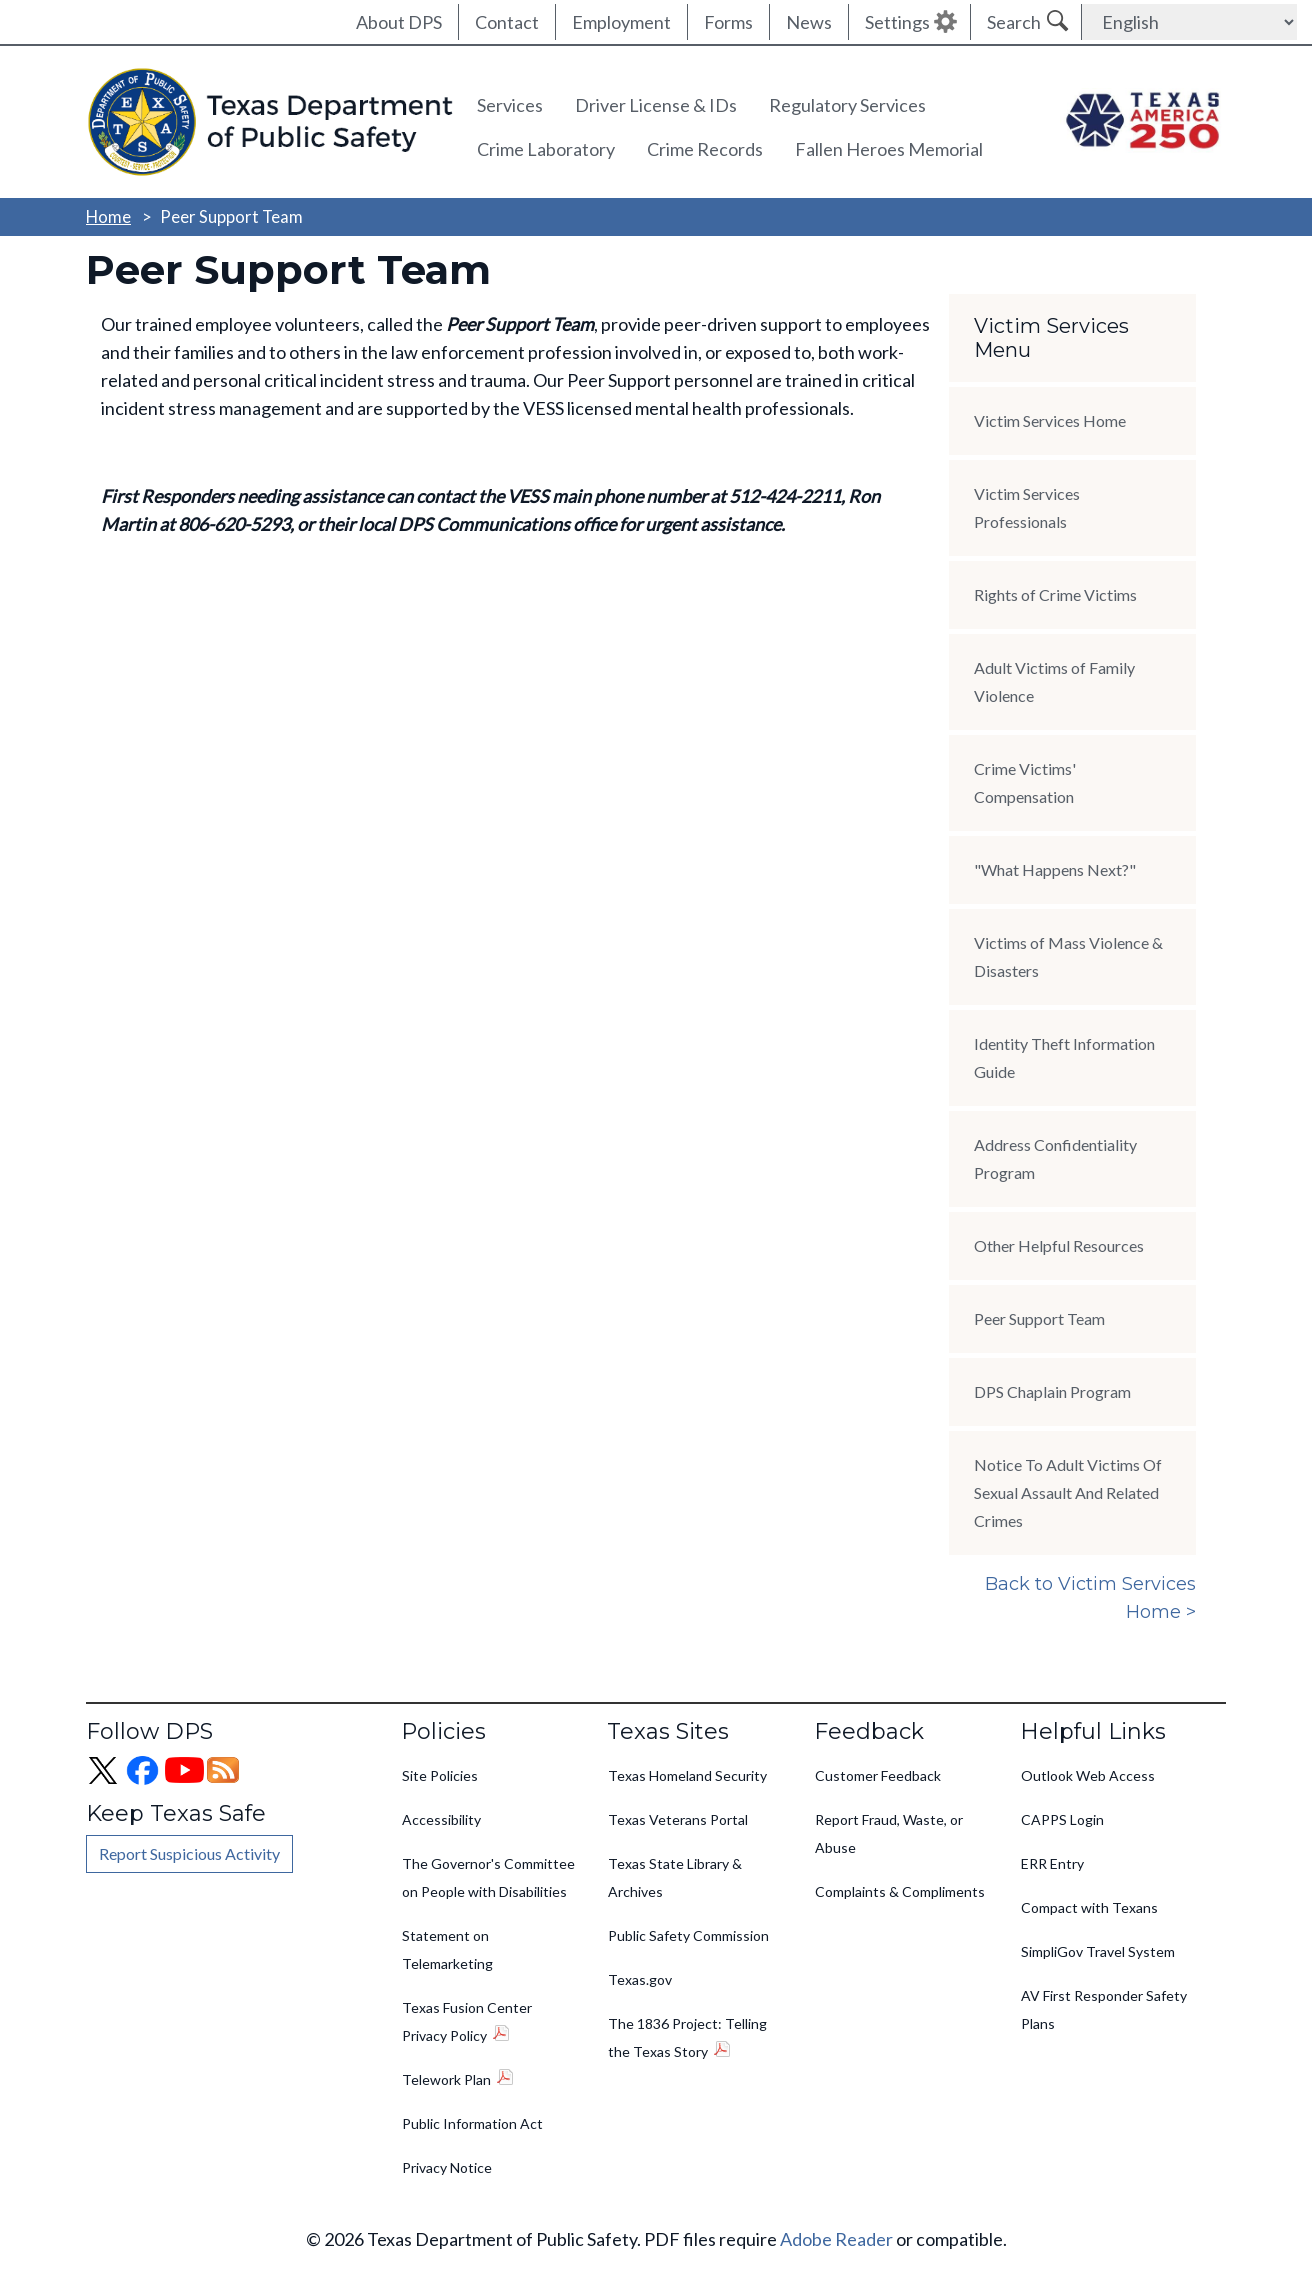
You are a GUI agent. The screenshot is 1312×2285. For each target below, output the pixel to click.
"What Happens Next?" (1055, 869)
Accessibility (441, 1819)
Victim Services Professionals (1027, 507)
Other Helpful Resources (1059, 1245)
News (809, 22)
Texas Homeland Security (687, 1775)
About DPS (399, 22)
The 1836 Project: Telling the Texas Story (687, 2037)
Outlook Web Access (1088, 1775)
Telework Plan (446, 2079)
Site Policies (440, 1775)
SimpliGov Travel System (1098, 1951)
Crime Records (705, 149)
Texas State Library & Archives (675, 1877)
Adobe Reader (836, 2239)
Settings (897, 22)
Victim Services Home (1050, 420)
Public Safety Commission (688, 1935)
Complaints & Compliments (900, 1891)
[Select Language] (1189, 22)
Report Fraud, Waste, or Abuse (889, 1833)
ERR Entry (1052, 1863)
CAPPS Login (1062, 1819)
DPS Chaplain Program (1052, 1391)
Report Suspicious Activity (189, 1853)
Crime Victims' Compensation (1025, 782)
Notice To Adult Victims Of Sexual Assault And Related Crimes (1068, 1492)
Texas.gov (640, 1979)
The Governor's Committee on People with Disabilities (488, 1877)
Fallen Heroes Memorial (889, 149)
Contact (507, 22)
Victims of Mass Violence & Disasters (1068, 956)
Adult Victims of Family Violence (1054, 681)
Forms (728, 22)
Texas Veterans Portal (678, 1819)
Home (108, 216)
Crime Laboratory (546, 149)
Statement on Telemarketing (447, 1949)
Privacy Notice (447, 2167)
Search (1014, 22)
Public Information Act (472, 2123)
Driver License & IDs (656, 105)
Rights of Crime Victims (1055, 594)
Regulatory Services (847, 105)
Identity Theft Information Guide (1064, 1057)
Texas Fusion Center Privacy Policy (467, 2021)
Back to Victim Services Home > (1090, 1598)
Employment (621, 22)
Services (510, 105)
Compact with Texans (1089, 1907)
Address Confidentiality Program (1055, 1158)
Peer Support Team (1039, 1318)
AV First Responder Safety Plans (1104, 2009)
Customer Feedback (878, 1775)
